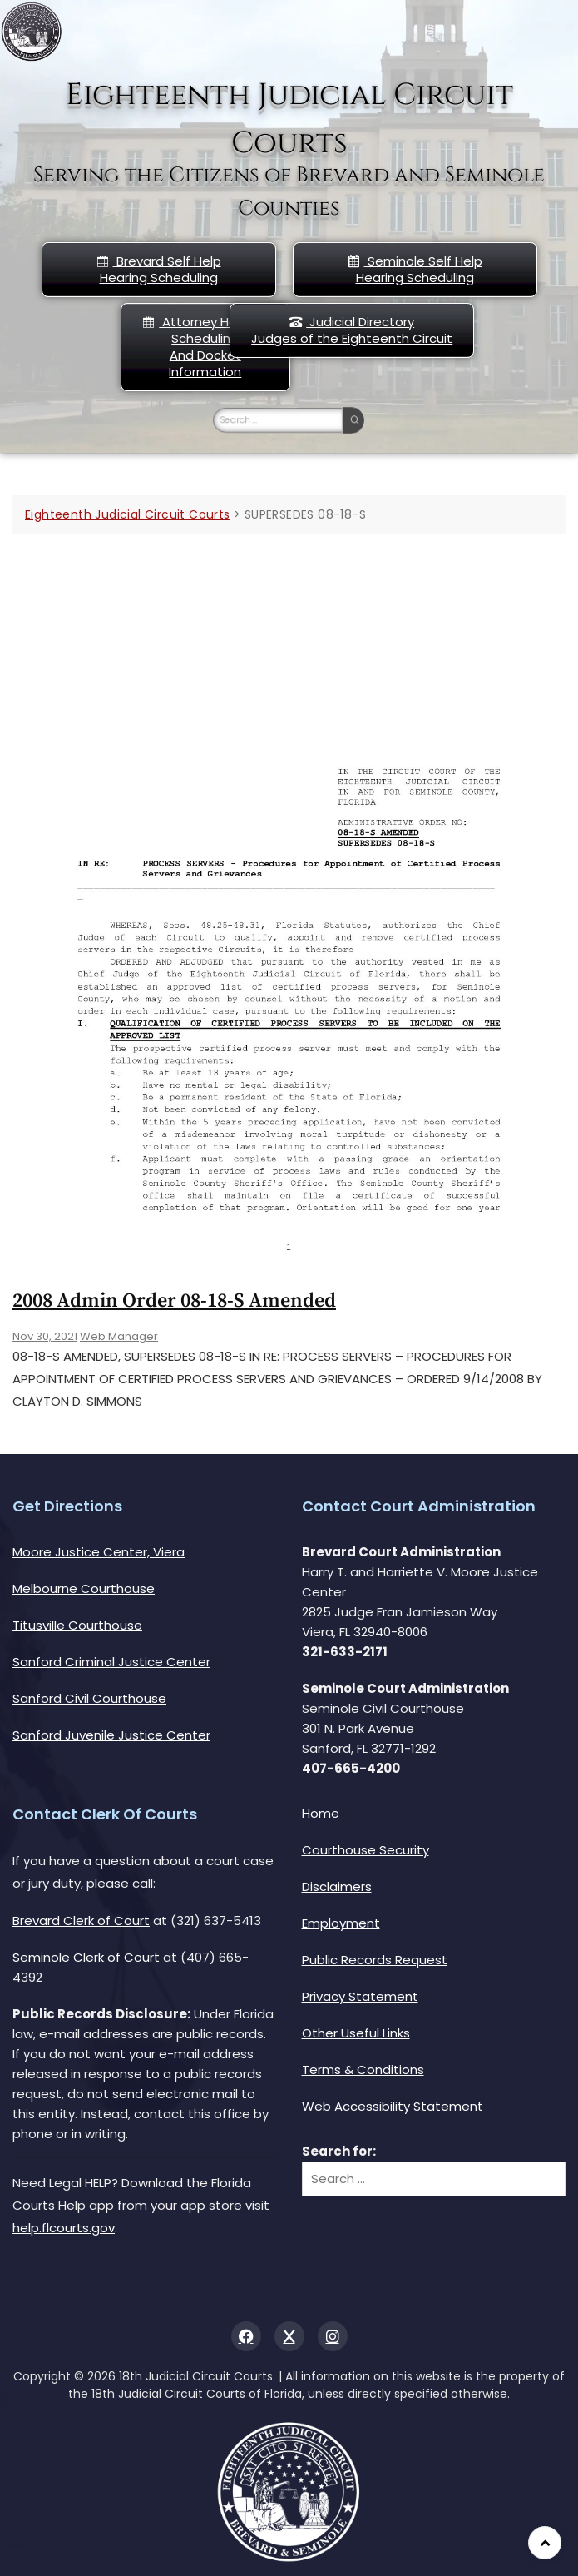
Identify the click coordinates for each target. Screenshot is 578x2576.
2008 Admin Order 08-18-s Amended (174, 1300)
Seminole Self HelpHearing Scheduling (415, 269)
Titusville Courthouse (77, 1625)
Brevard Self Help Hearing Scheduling (158, 269)
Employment (341, 1923)
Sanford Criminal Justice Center (111, 1661)
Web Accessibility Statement (392, 2106)
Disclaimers (337, 1886)
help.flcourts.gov (63, 2227)
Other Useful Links (356, 2033)
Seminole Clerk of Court (86, 1957)
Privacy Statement (360, 1996)
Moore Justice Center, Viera (98, 1552)
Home (320, 1813)
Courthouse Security (365, 1850)
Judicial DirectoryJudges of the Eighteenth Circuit (351, 330)
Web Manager (119, 1336)
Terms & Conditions (363, 2069)
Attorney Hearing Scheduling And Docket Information (205, 346)
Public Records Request (374, 1959)
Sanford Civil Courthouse (89, 1698)
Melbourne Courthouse (83, 1588)
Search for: (339, 2151)
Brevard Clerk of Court (81, 1920)
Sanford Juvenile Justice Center (111, 1735)
